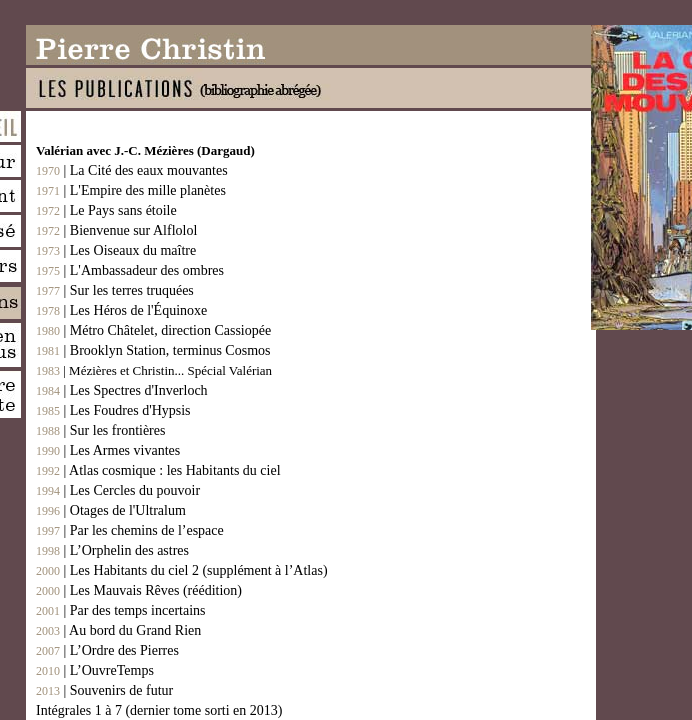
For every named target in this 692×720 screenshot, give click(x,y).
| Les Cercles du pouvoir (118, 490)
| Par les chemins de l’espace (130, 530)
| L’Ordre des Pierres (107, 650)
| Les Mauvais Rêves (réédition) (139, 590)
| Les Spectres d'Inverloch (122, 390)
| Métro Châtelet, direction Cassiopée (153, 330)
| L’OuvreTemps (95, 670)
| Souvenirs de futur (104, 690)
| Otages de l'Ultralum (111, 510)
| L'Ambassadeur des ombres (130, 270)
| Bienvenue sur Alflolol (116, 230)
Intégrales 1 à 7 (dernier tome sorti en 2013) (159, 710)
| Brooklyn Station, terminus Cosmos (153, 350)
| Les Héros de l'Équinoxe (121, 310)
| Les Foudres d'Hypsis (113, 410)
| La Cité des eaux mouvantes (132, 170)
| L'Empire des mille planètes (131, 190)
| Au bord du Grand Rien (118, 630)
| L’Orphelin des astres (112, 550)
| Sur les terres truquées (115, 290)
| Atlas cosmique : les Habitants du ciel (158, 470)
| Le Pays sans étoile (106, 210)
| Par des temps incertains (121, 610)
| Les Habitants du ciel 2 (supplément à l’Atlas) (182, 570)
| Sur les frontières (100, 430)
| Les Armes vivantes (108, 450)
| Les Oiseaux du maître (116, 250)
